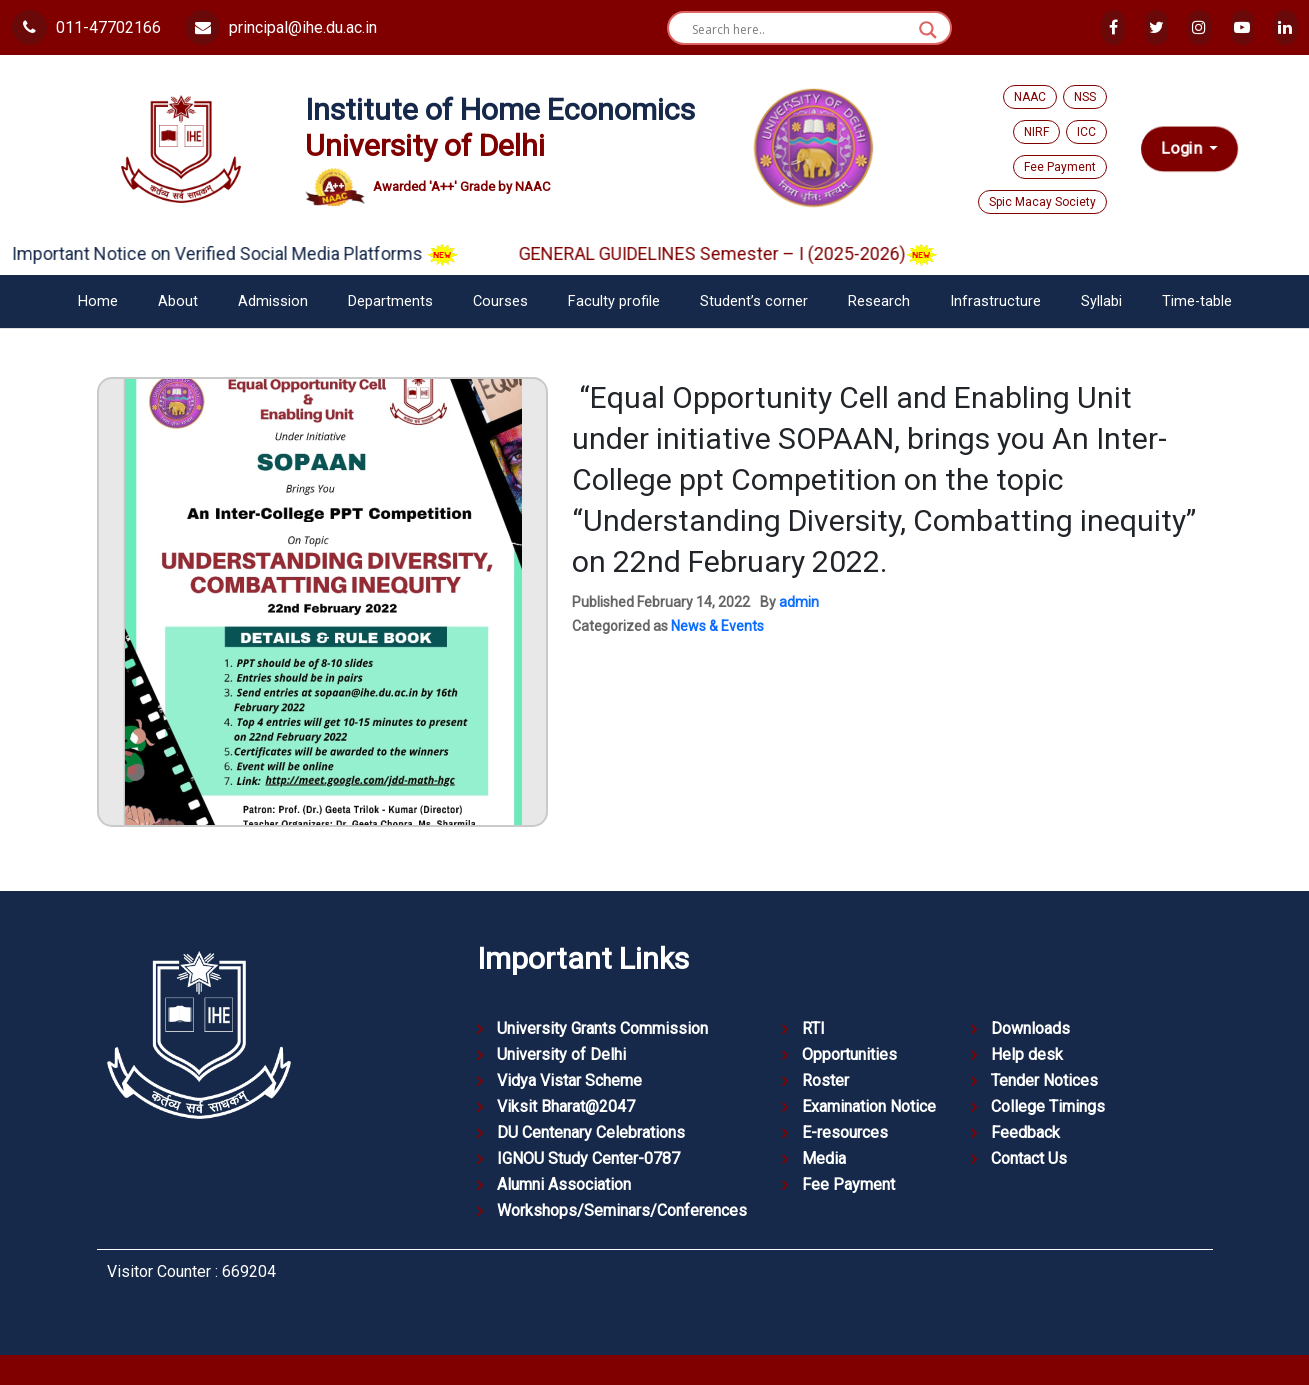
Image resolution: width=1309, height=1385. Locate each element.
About (178, 301)
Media (824, 1158)
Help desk (1027, 1054)
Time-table (1197, 301)
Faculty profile (614, 301)
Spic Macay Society (1042, 202)
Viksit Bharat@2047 (566, 1106)
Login (1182, 149)
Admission (273, 301)
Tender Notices (1044, 1080)
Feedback (1025, 1132)
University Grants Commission (602, 1028)
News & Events (717, 626)
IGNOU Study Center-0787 (588, 1158)
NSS (1085, 97)
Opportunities (849, 1054)
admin (799, 602)
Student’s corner (754, 301)
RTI (813, 1028)
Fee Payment (1060, 167)
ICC (1086, 132)
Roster (825, 1080)
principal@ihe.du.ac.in (281, 27)
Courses (500, 301)
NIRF (1036, 132)
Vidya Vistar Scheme (569, 1080)
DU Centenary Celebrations (591, 1132)
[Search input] (800, 30)
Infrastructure (995, 301)
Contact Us (1029, 1158)
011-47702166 (86, 27)
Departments (390, 301)
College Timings (1048, 1106)
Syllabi (1101, 301)
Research (879, 301)
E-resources (845, 1132)
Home (98, 301)
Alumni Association (564, 1184)
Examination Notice (869, 1106)
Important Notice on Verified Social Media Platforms (249, 253)
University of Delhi (561, 1054)
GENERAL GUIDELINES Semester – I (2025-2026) (742, 253)
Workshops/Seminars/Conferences (622, 1210)
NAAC (1030, 97)
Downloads (1030, 1028)
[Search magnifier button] (928, 30)
